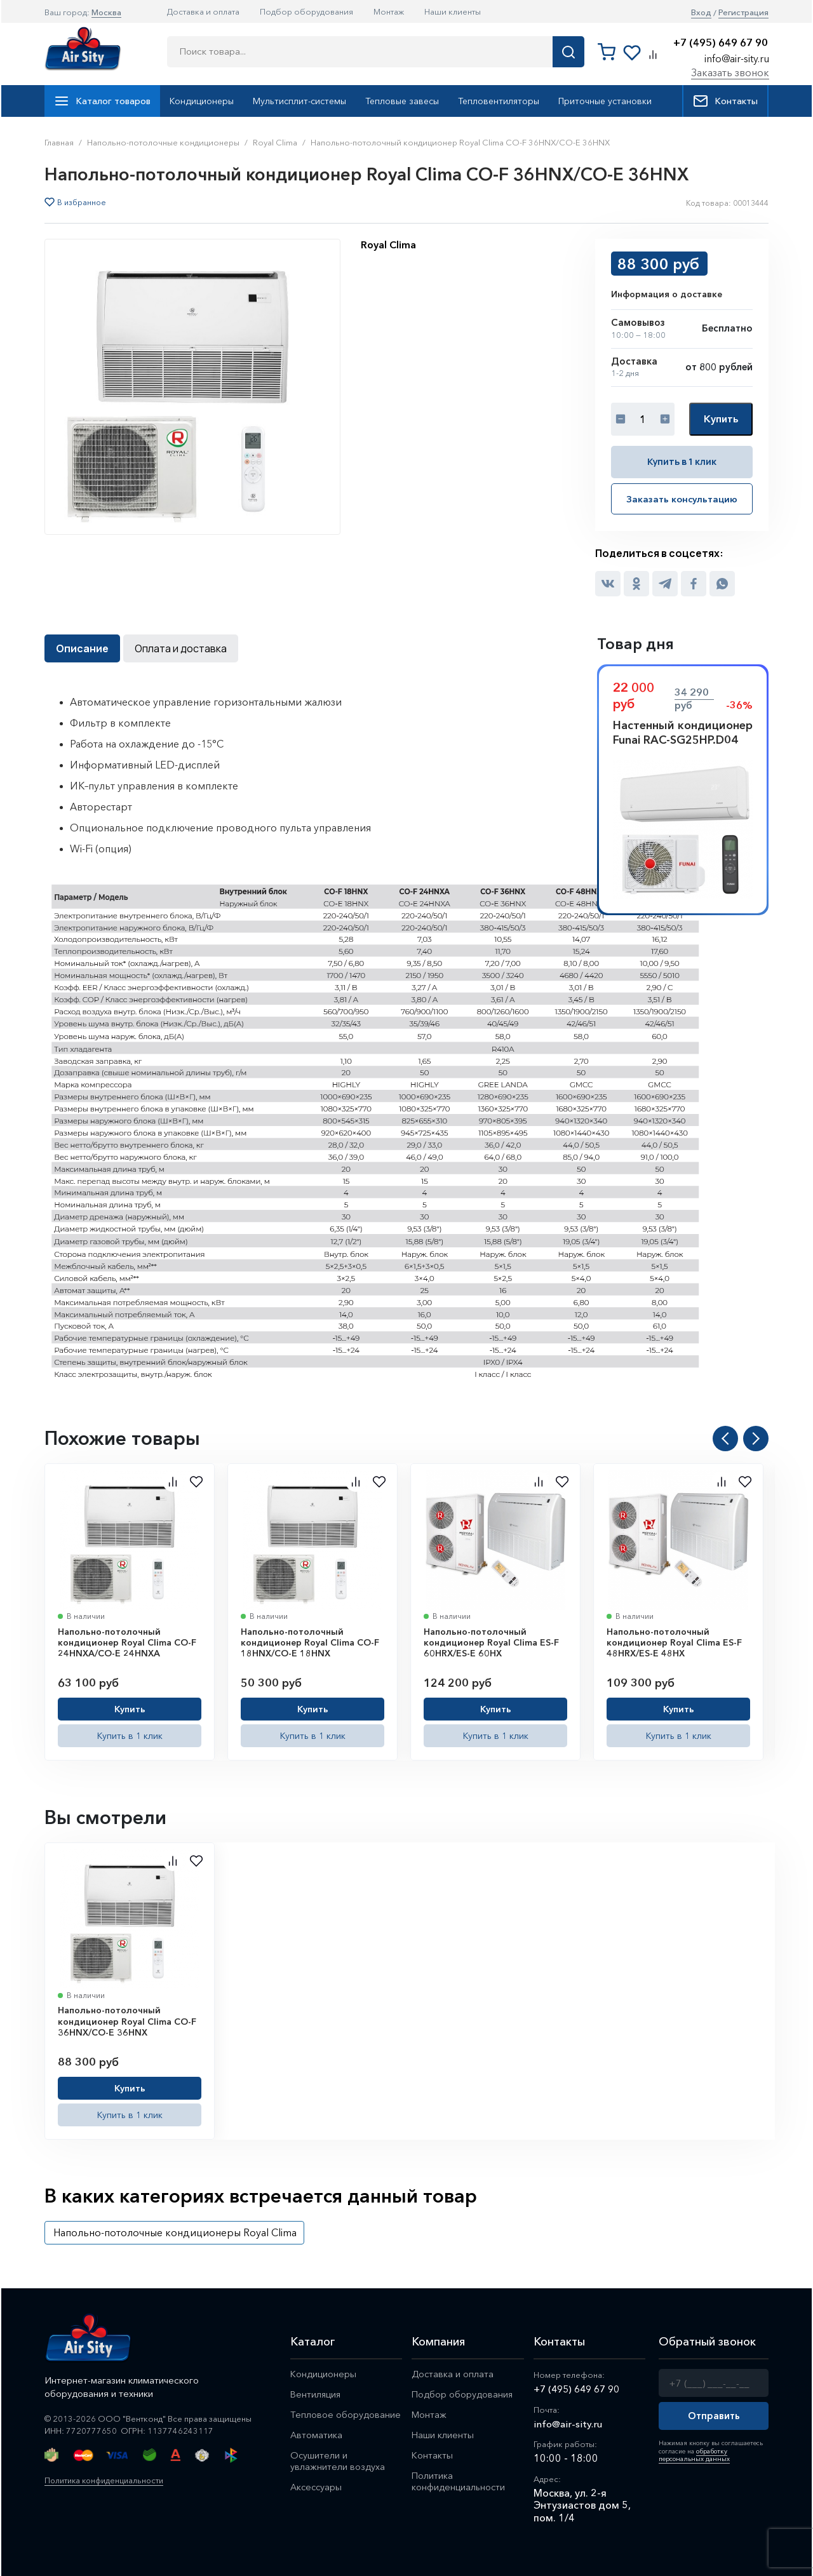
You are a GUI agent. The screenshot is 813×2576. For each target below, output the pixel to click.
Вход (701, 12)
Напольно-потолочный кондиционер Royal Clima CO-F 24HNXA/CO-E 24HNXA (127, 1641)
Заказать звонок (730, 72)
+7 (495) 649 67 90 (720, 43)
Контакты (725, 101)
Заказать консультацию (682, 498)
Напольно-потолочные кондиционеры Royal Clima (175, 2231)
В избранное (81, 202)
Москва (106, 12)
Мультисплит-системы (299, 101)
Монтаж (388, 11)
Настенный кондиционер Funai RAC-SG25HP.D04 (683, 732)
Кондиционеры (202, 101)
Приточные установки (605, 101)
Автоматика (316, 2437)
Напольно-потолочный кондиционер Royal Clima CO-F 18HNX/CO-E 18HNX (310, 1641)
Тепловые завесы (402, 101)
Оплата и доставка (181, 648)
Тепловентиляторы (498, 101)
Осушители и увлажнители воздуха (337, 2464)
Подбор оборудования (306, 11)
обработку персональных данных (693, 2454)
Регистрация (743, 12)
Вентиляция (316, 2395)
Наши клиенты (452, 11)
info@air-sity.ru (736, 58)
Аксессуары (317, 2491)
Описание (82, 648)
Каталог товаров (102, 101)
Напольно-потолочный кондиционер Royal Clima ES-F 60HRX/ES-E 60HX (491, 1641)
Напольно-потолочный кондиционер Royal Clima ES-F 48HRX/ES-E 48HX (674, 1641)
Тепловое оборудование (345, 2416)
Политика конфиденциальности (107, 2479)
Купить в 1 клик (682, 461)
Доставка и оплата (203, 11)
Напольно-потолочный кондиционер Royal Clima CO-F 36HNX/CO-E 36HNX (127, 2020)
